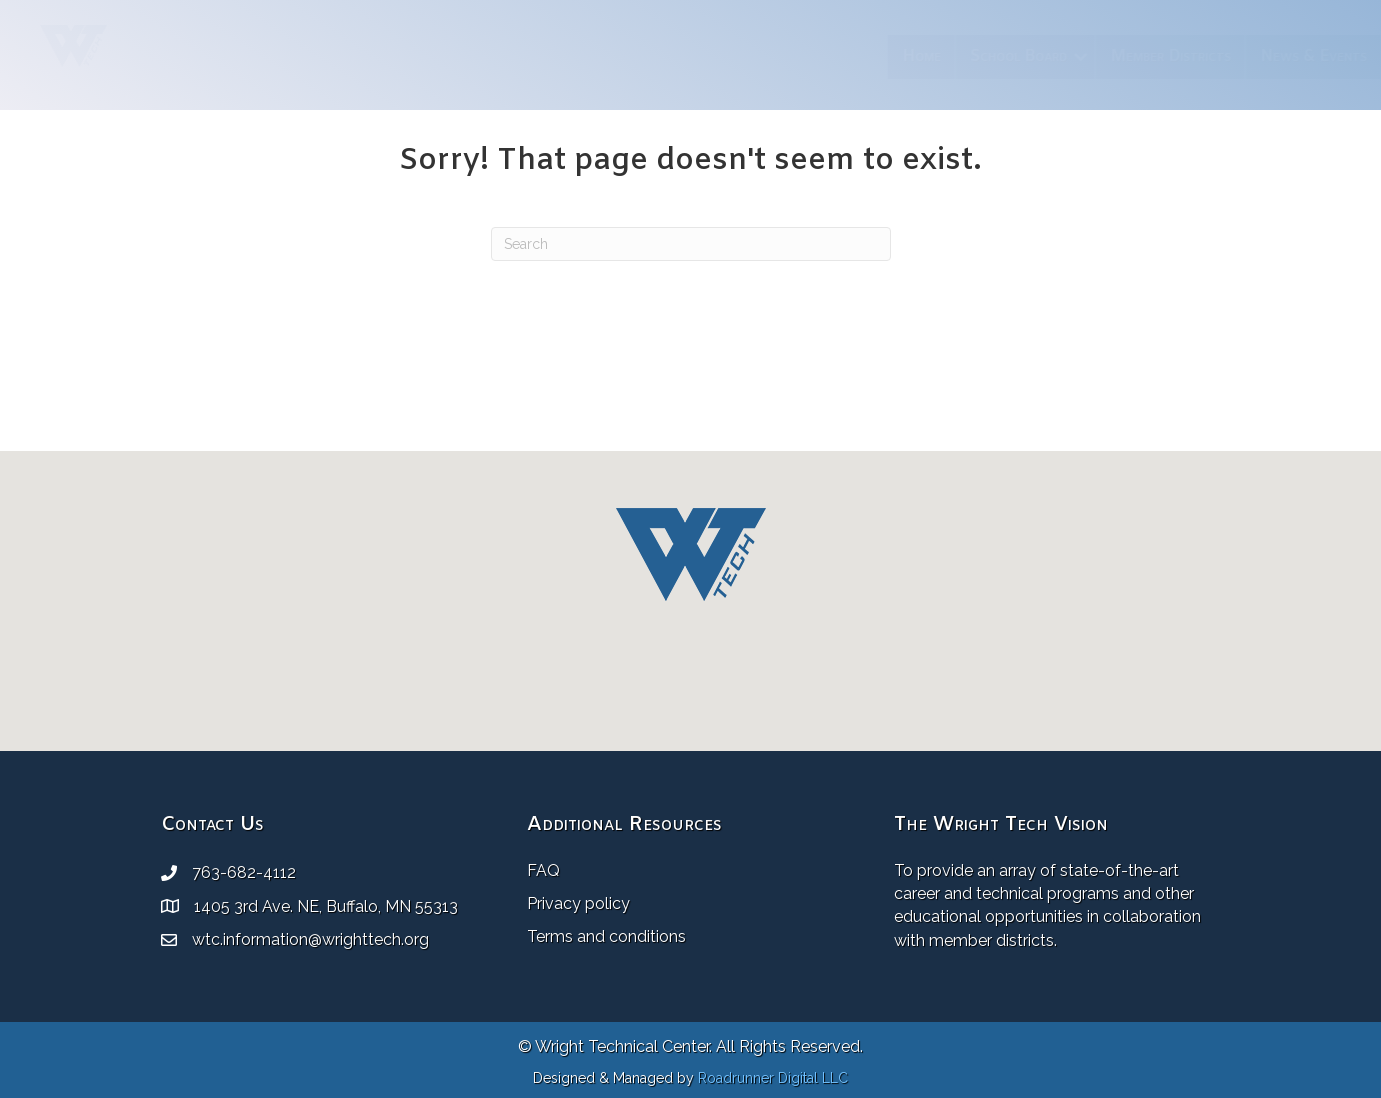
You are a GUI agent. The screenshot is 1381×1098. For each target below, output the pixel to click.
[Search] (691, 244)
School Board (670, 56)
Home (573, 56)
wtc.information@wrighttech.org (310, 939)
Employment (1202, 56)
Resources (1083, 56)
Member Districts (822, 56)
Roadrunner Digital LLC (773, 1078)
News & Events (965, 56)
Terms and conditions (606, 936)
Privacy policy (578, 903)
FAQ (543, 870)
